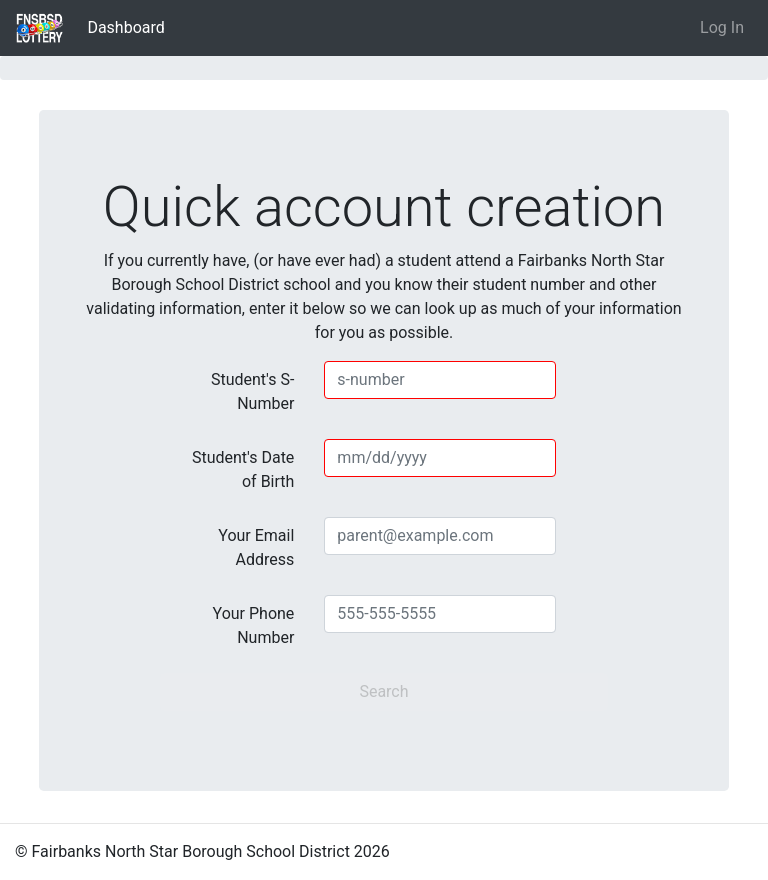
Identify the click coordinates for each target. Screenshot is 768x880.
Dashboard (129, 26)
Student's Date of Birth (243, 469)
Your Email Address (256, 547)
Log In (722, 27)
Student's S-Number (252, 391)
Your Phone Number (254, 625)
